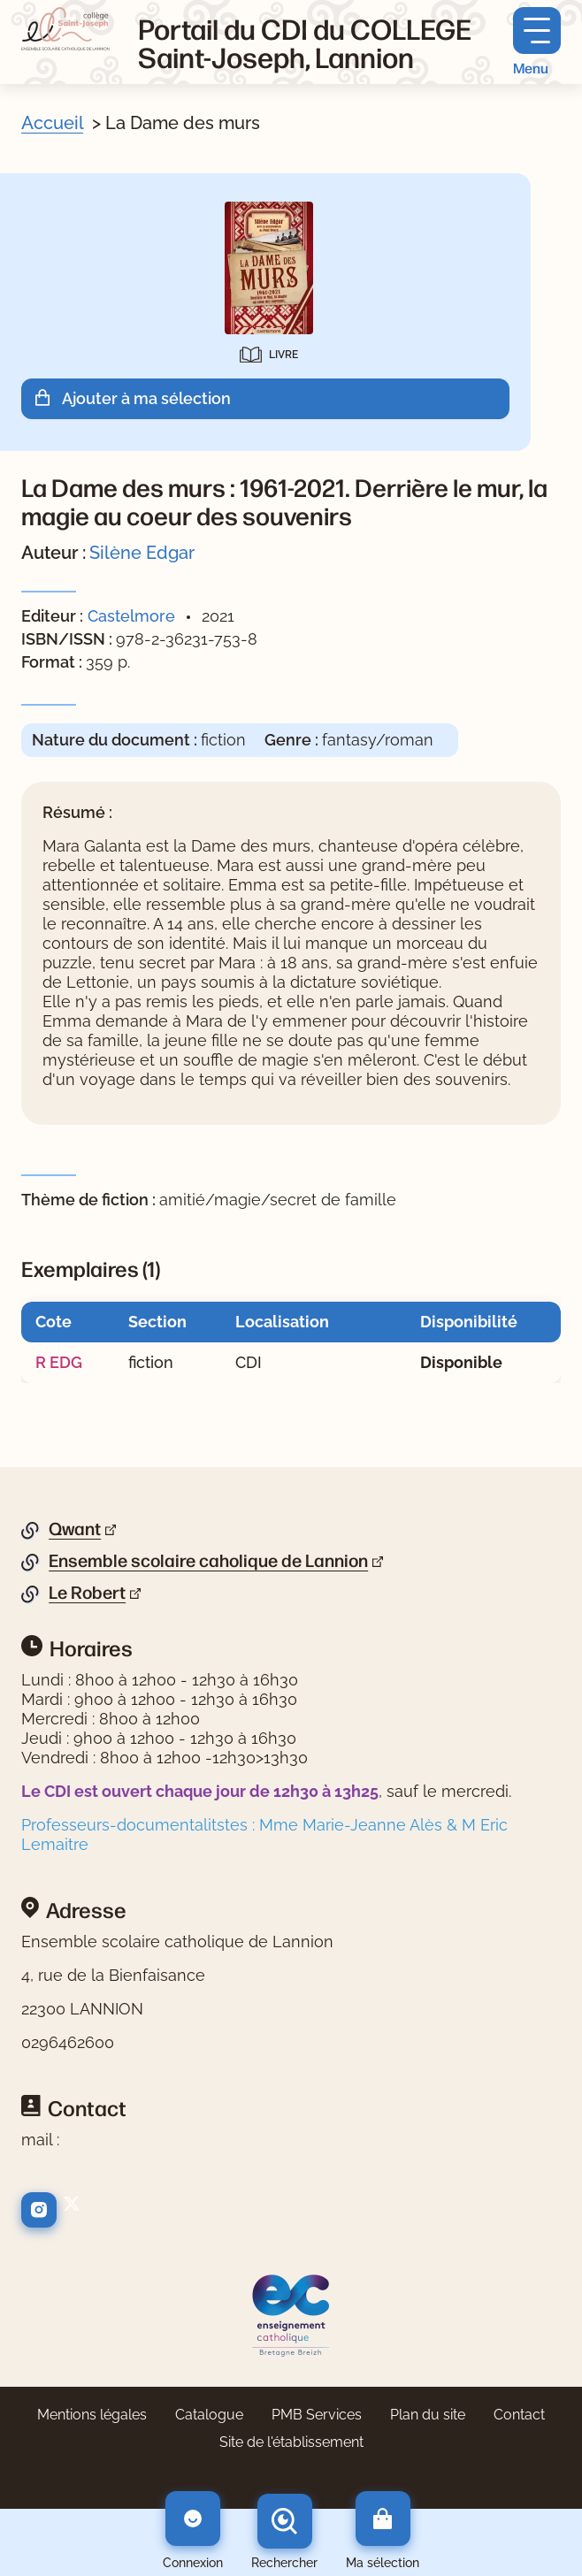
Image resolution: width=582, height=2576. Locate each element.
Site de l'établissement (291, 2442)
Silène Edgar (142, 552)
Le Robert (87, 1592)
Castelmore (131, 616)
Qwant (75, 1529)
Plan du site (427, 2414)
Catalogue (209, 2414)
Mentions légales (92, 2414)
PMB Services (317, 2414)
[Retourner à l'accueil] (65, 29)
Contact (519, 2414)
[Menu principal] (537, 42)
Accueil (52, 123)
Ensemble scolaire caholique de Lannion (208, 1560)
